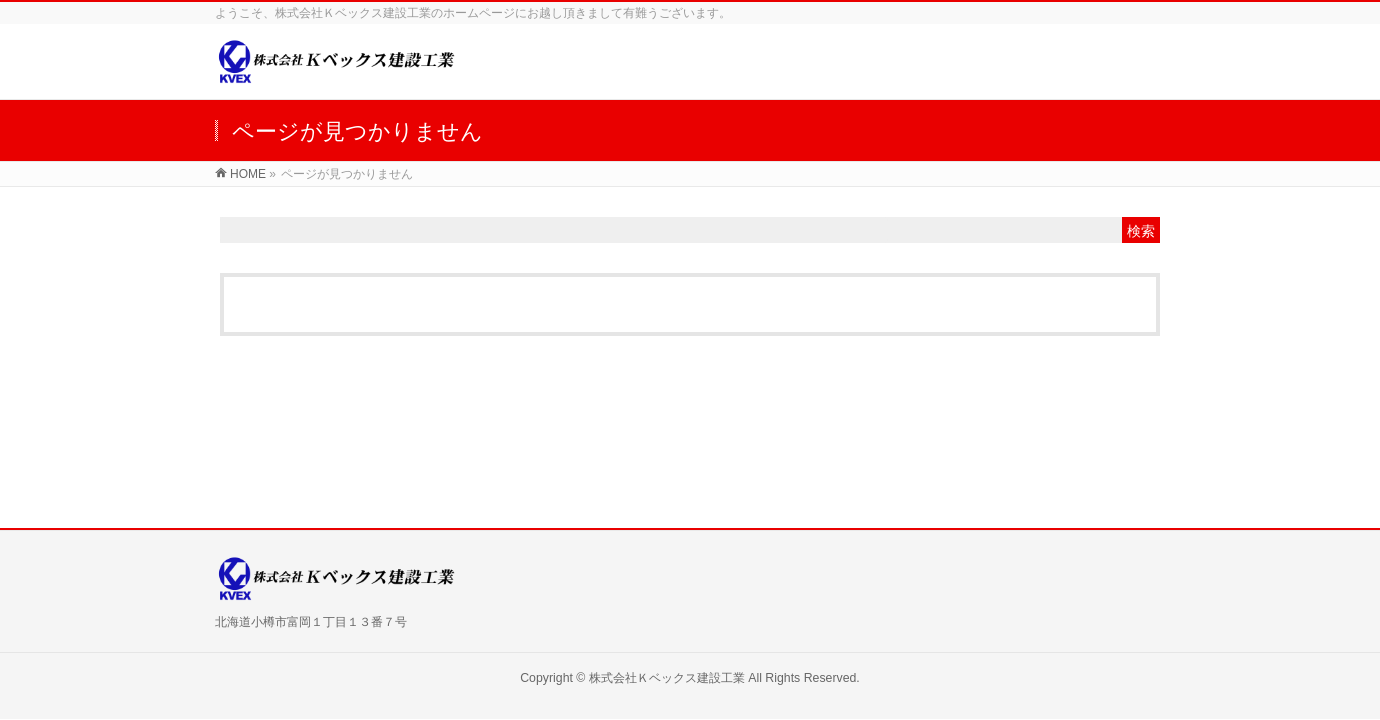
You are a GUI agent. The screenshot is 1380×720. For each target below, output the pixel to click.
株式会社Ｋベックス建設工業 (667, 678)
